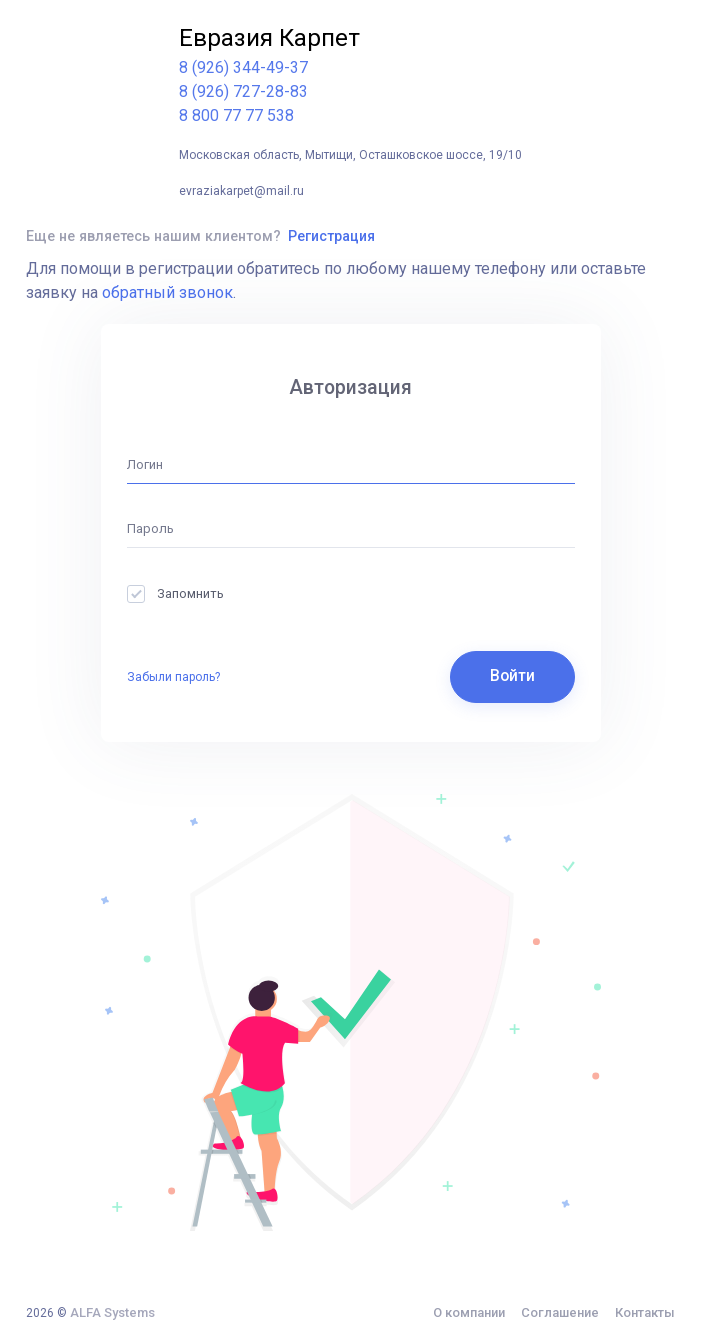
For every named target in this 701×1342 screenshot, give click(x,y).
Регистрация (331, 236)
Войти (512, 676)
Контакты (645, 1312)
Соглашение (560, 1312)
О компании (469, 1312)
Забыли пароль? (173, 677)
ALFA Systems (112, 1312)
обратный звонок (167, 292)
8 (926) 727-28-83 (243, 91)
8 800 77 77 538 (236, 115)
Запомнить (175, 593)
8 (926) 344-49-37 (243, 67)
